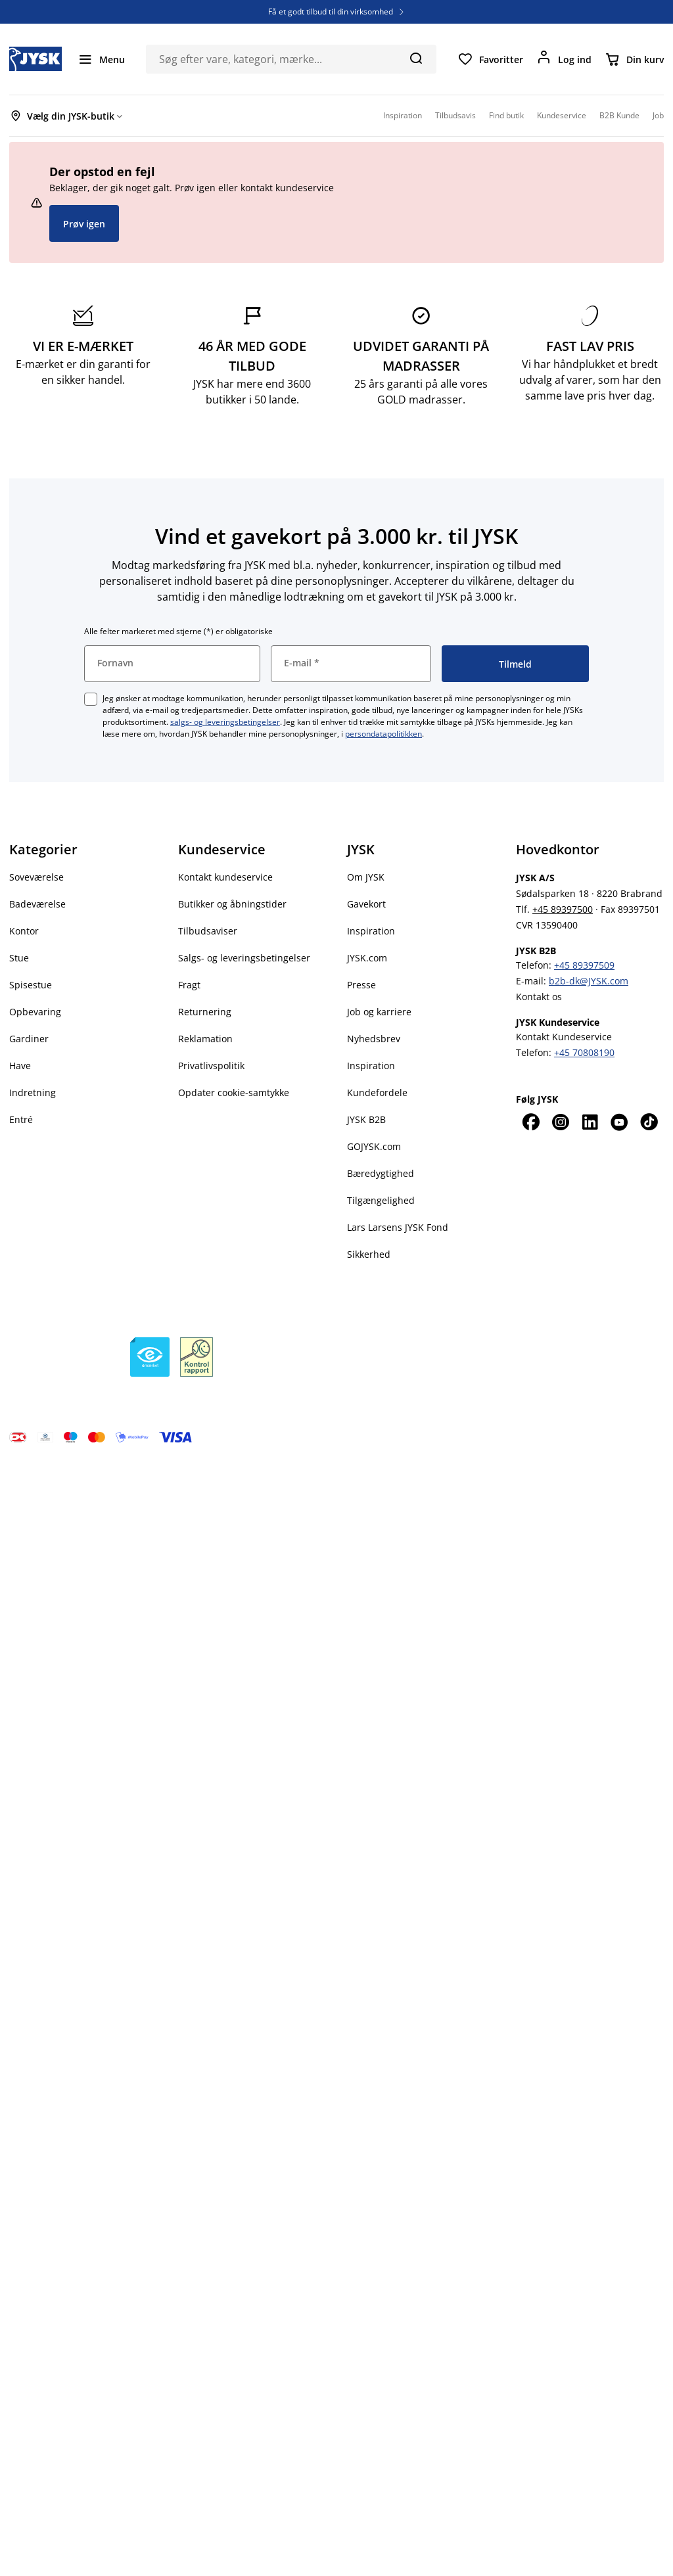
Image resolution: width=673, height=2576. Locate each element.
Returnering (204, 1011)
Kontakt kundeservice (225, 877)
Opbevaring (35, 1011)
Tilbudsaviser (207, 931)
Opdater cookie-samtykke (233, 1092)
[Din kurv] (634, 59)
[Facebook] (530, 1122)
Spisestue (30, 984)
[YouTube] (619, 1122)
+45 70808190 (584, 1052)
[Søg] (415, 58)
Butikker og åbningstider (232, 904)
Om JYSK (365, 877)
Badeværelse (37, 904)
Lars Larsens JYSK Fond (397, 1227)
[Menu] (101, 59)
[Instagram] (560, 1122)
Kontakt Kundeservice (564, 1036)
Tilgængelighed (381, 1200)
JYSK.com (367, 958)
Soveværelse (36, 877)
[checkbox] (90, 699)
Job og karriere (379, 1011)
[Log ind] (564, 59)
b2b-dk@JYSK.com (588, 981)
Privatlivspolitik (211, 1065)
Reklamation (205, 1038)
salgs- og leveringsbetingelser (225, 721)
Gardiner (29, 1038)
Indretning (32, 1092)
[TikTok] (649, 1122)
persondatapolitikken (383, 733)
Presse (361, 984)
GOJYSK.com (374, 1146)
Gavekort (366, 904)
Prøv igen (84, 224)
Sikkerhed (368, 1254)
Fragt (189, 984)
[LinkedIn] (590, 1122)
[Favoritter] (490, 59)
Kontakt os (539, 996)
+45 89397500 (562, 909)
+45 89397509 (584, 965)
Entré (21, 1119)
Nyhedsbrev (373, 1038)
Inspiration (371, 931)
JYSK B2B (366, 1119)
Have (20, 1065)
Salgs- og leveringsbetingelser (244, 958)
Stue (19, 958)
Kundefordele (377, 1092)
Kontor (24, 931)
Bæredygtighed (380, 1173)
